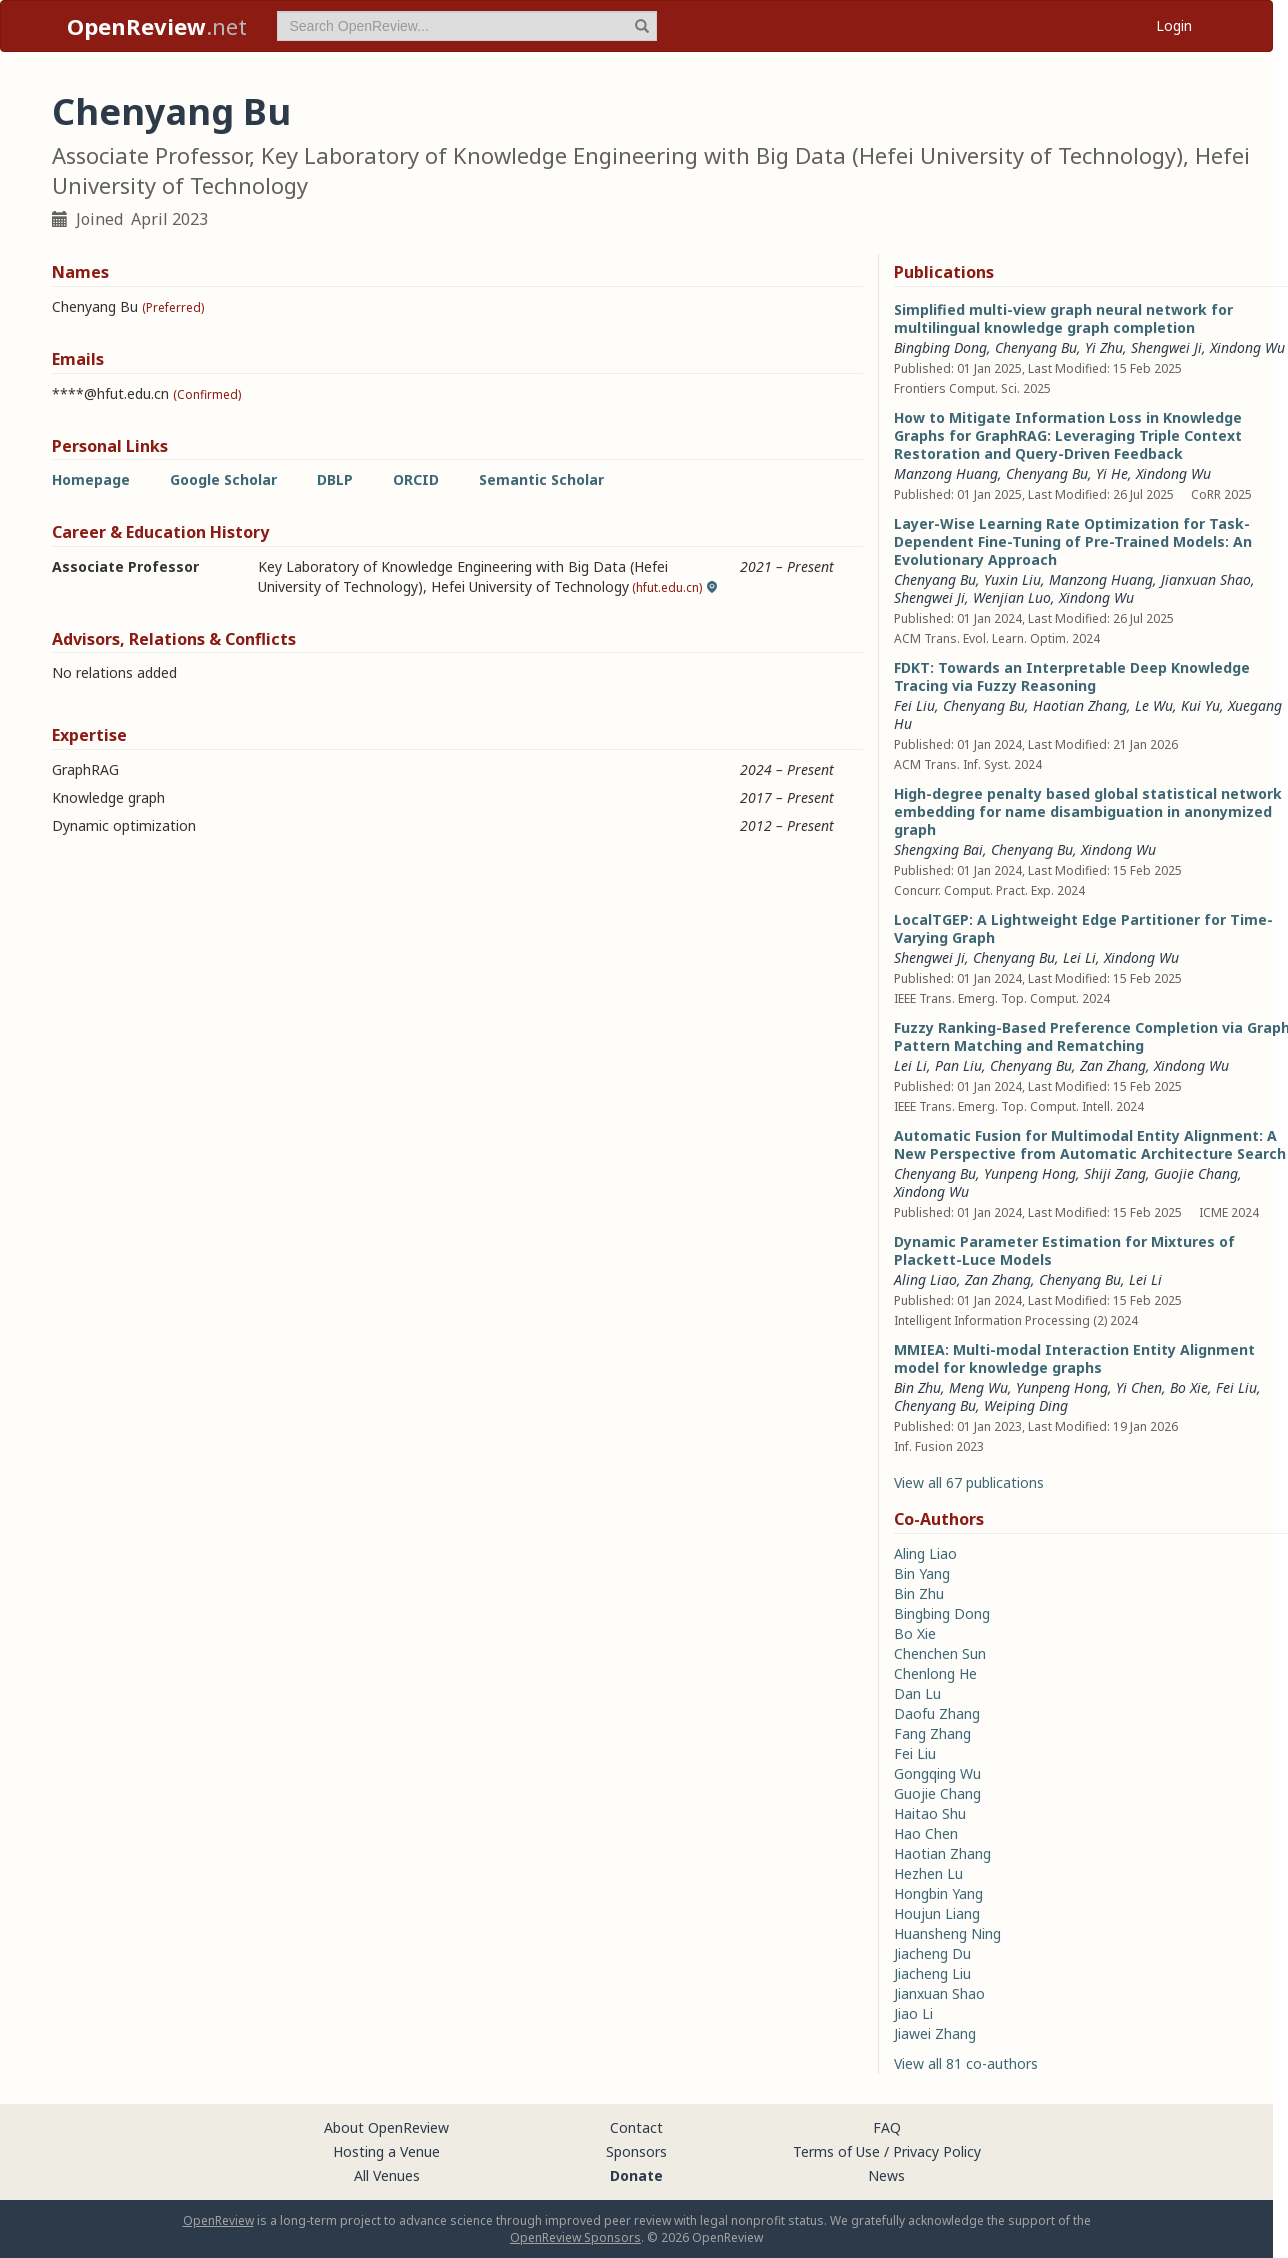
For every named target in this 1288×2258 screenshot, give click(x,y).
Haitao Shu (930, 1813)
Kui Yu (1200, 705)
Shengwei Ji (1166, 347)
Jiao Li (913, 2013)
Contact (636, 2127)
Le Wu (1154, 705)
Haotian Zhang (1080, 705)
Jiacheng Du (932, 1953)
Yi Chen (1139, 1387)
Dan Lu (917, 1693)
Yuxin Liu (1012, 579)
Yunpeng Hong (1030, 1173)
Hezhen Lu (928, 1873)
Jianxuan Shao (1206, 579)
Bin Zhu (917, 1387)
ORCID (416, 479)
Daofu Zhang (937, 1713)
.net (157, 26)
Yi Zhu (1104, 347)
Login (1174, 25)
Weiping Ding (1026, 1405)
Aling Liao (925, 1279)
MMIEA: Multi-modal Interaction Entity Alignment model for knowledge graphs (1074, 1358)
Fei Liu (914, 705)
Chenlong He (935, 1673)
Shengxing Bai (938, 849)
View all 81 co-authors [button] (966, 2063)
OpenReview (218, 2220)
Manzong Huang (946, 473)
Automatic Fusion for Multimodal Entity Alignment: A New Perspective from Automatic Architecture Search (1090, 1144)
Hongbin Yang (938, 1893)
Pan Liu (958, 1065)
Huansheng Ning (947, 1933)
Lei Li (1079, 957)
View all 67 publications (969, 1482)
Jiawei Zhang (935, 2033)
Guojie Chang (1196, 1173)
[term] (467, 26)
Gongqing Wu (937, 1773)
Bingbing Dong (940, 347)
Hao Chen (926, 1833)
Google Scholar (223, 479)
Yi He (1112, 473)
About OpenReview (386, 2127)
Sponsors (636, 2151)
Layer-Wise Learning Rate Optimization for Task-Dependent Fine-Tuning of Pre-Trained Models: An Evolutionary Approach (1073, 541)
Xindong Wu (1247, 347)
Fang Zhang (932, 1733)
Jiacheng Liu (932, 1973)
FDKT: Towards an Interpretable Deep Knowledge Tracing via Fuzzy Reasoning (1072, 676)
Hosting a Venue (386, 2151)
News (886, 2175)
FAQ (887, 2127)
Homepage (91, 479)
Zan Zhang (1113, 1065)
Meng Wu (978, 1387)
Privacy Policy (937, 2151)
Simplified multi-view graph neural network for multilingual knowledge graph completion (1063, 318)
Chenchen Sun (940, 1653)
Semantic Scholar (541, 479)
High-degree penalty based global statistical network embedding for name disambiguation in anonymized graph (1088, 811)
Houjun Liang (937, 1913)
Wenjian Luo (1012, 597)
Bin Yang (922, 1573)
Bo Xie (1189, 1387)
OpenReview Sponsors (575, 2237)
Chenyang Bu (1036, 347)
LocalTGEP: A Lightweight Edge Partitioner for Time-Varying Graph (1083, 928)
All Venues (387, 2175)
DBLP (335, 479)
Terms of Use (836, 2151)
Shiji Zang (1115, 1173)
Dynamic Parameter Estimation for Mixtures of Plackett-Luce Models (1064, 1250)
